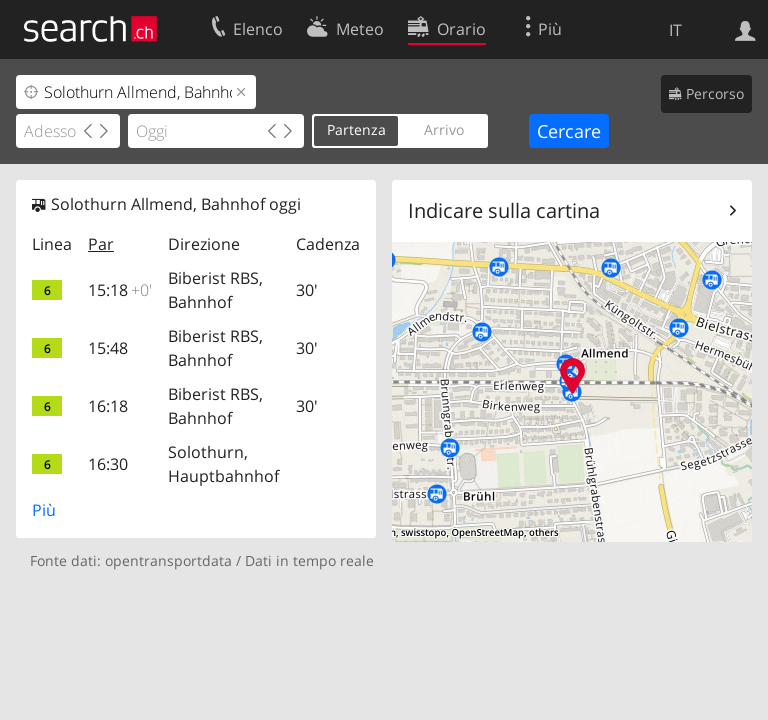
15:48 (108, 348)
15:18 (120, 290)
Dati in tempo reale (309, 560)
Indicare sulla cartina (504, 210)
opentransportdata (168, 560)
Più (44, 510)
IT (675, 30)
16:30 (108, 464)
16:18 (108, 406)
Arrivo (444, 129)
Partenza (356, 129)
